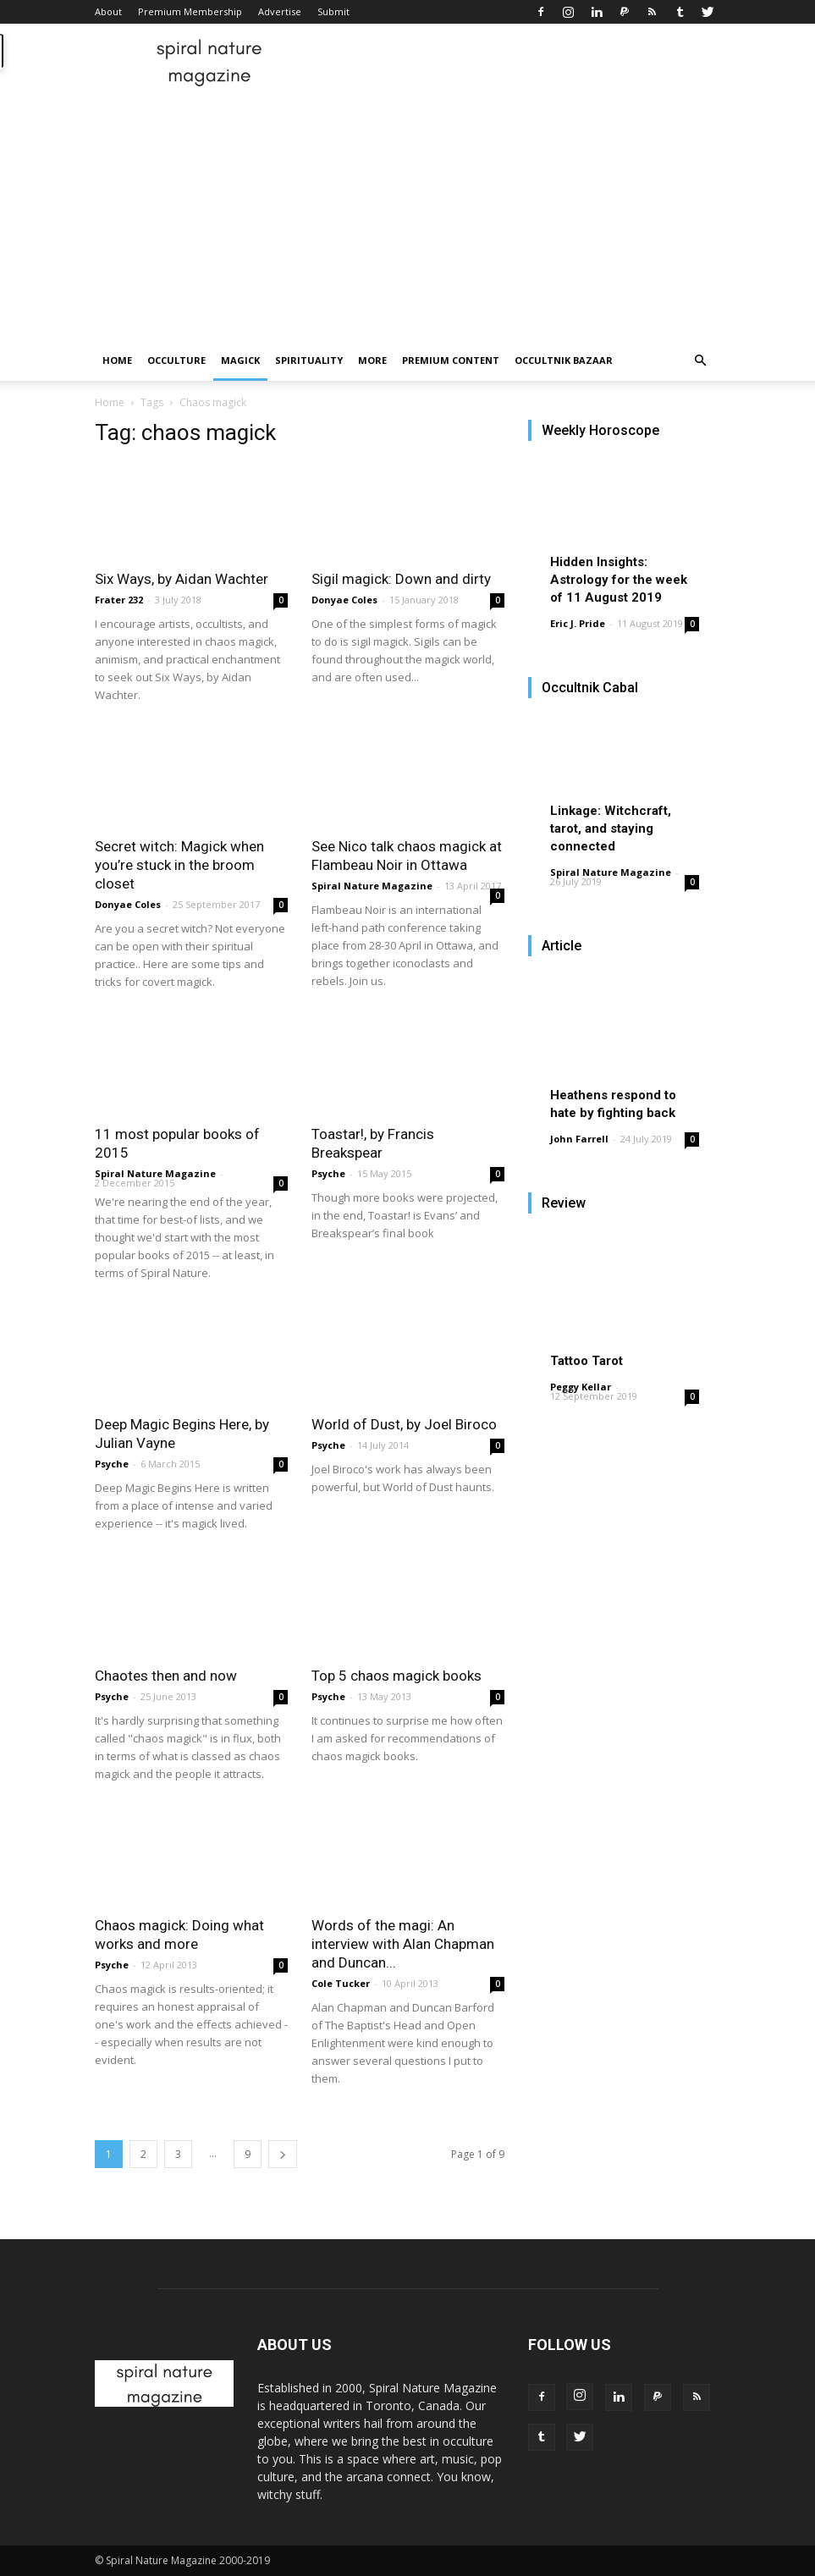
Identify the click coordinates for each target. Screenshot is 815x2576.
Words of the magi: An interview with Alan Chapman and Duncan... (402, 1944)
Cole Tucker (340, 1983)
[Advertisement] (407, 213)
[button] (700, 361)
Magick (240, 360)
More (372, 360)
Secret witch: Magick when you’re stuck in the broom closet (179, 865)
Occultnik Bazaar (564, 360)
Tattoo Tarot (586, 1360)
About (108, 11)
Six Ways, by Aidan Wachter (181, 578)
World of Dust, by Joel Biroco (404, 1424)
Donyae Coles (344, 599)
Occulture (176, 360)
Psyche (328, 1173)
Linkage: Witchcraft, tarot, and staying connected (610, 828)
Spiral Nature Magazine (371, 885)
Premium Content (450, 360)
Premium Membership (190, 11)
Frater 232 (119, 599)
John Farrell (579, 1138)
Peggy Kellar (580, 1386)
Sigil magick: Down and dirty (401, 578)
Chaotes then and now (166, 1675)
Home (117, 360)
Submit (333, 11)
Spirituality (309, 360)
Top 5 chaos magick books (396, 1675)
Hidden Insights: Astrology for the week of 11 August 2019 (618, 579)
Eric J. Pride (577, 623)
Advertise (279, 11)
